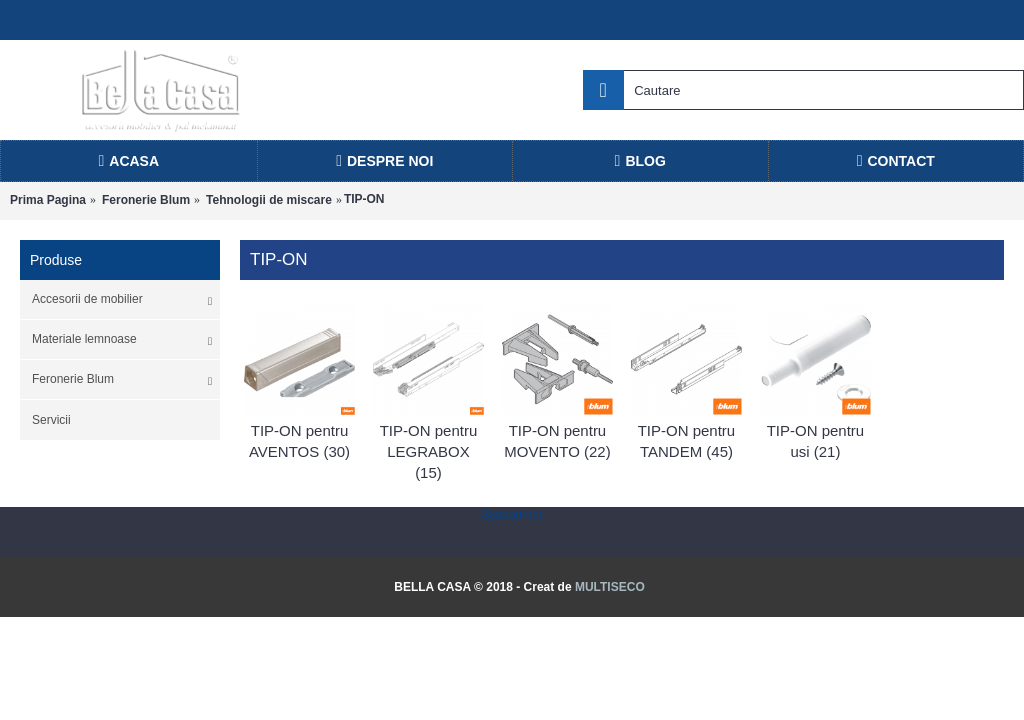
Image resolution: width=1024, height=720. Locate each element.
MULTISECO (610, 587)
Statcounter (511, 515)
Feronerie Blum (146, 200)
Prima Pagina (48, 200)
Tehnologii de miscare (269, 200)
